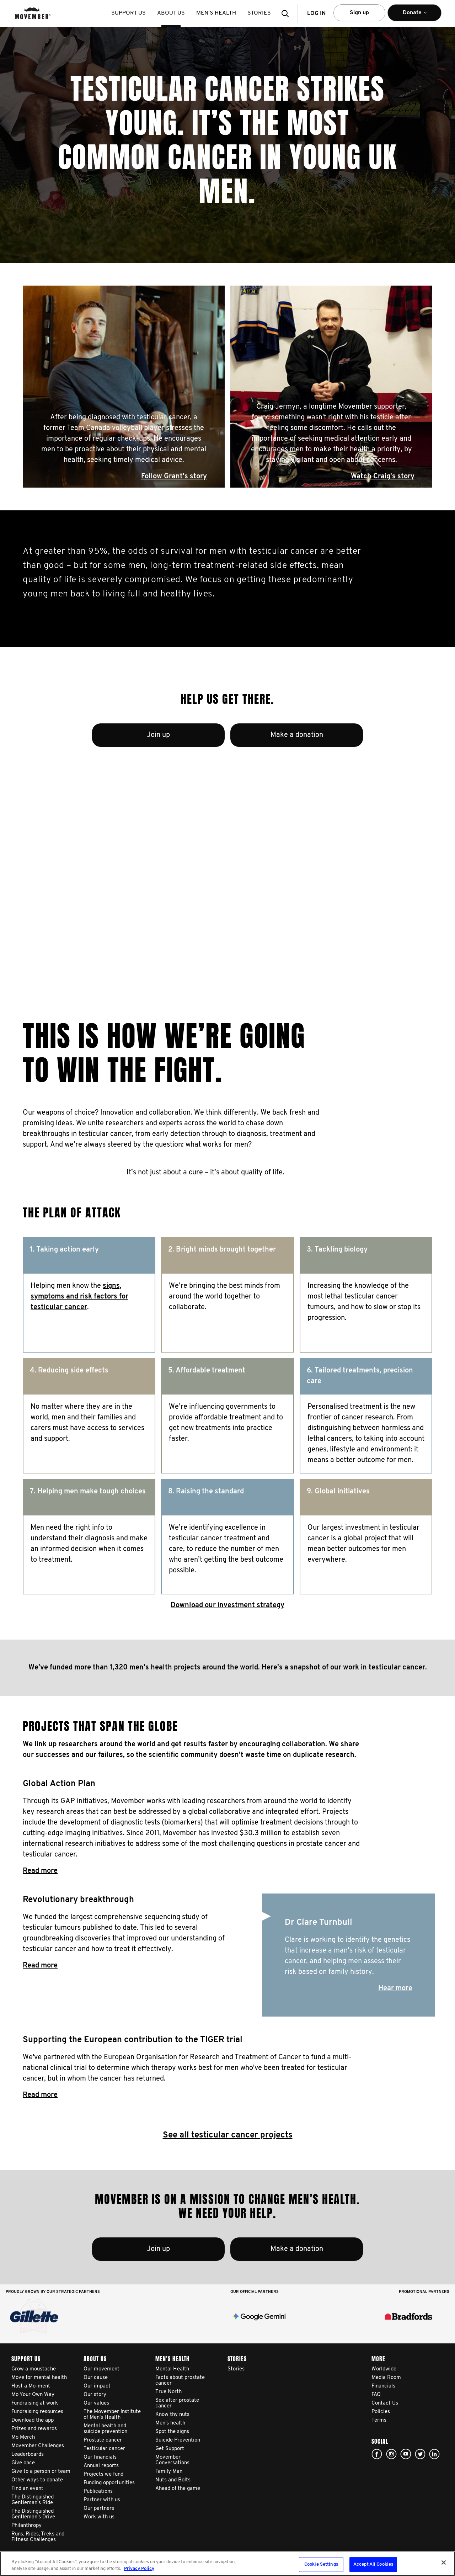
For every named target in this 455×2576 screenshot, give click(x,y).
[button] (287, 13)
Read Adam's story (194, 931)
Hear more (395, 1988)
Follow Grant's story (174, 476)
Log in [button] (316, 13)
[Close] (443, 2562)
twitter (420, 2454)
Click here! (391, 2454)
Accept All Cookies (373, 2564)
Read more (40, 1871)
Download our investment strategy (227, 1605)
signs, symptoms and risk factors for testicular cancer (79, 1296)
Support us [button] (128, 13)
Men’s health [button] (216, 13)
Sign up (359, 13)
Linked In (434, 2454)
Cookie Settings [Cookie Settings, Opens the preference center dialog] (321, 2564)
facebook (376, 2454)
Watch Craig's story (382, 476)
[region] (227, 2563)
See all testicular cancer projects (228, 2135)
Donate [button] (414, 16)
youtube (405, 2454)
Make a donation (297, 735)
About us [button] (171, 13)
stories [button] (259, 13)
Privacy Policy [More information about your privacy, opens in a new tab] (139, 2568)
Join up (158, 735)
